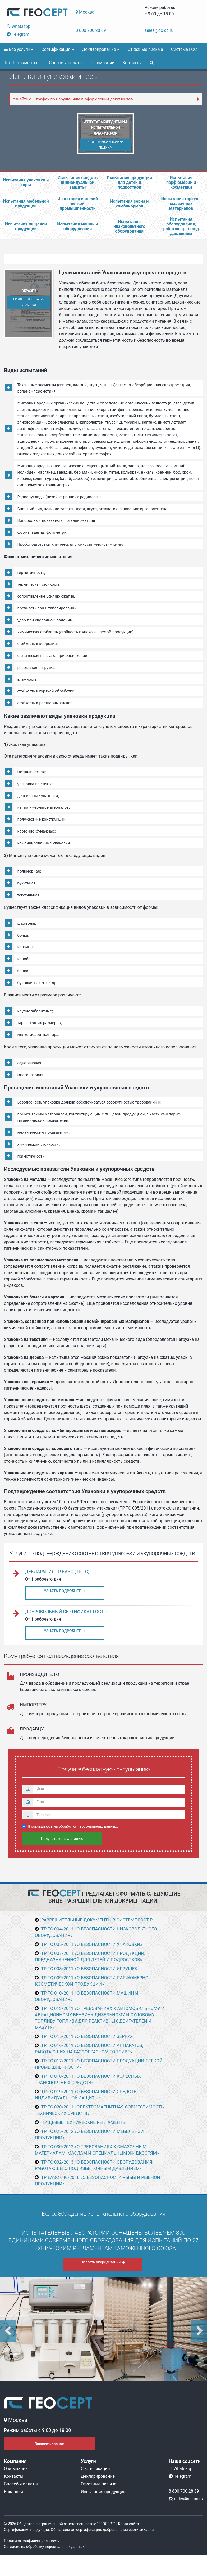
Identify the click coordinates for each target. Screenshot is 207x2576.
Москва (85, 12)
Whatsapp (18, 26)
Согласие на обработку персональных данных (44, 2546)
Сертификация (95, 2468)
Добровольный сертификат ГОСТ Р (66, 1611)
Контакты (132, 62)
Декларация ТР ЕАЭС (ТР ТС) (57, 1571)
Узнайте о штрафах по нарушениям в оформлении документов (73, 99)
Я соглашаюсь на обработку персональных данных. (70, 1826)
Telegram (18, 34)
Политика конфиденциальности (32, 2541)
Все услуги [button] (18, 49)
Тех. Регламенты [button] (22, 62)
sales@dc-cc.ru (159, 30)
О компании (102, 62)
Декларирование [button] (100, 49)
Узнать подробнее (65, 1591)
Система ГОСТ (185, 49)
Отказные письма (145, 49)
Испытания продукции (103, 2491)
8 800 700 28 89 (91, 30)
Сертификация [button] (57, 49)
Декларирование (98, 2476)
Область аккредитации (103, 2262)
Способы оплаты (66, 62)
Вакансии (13, 2491)
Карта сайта (128, 2524)
